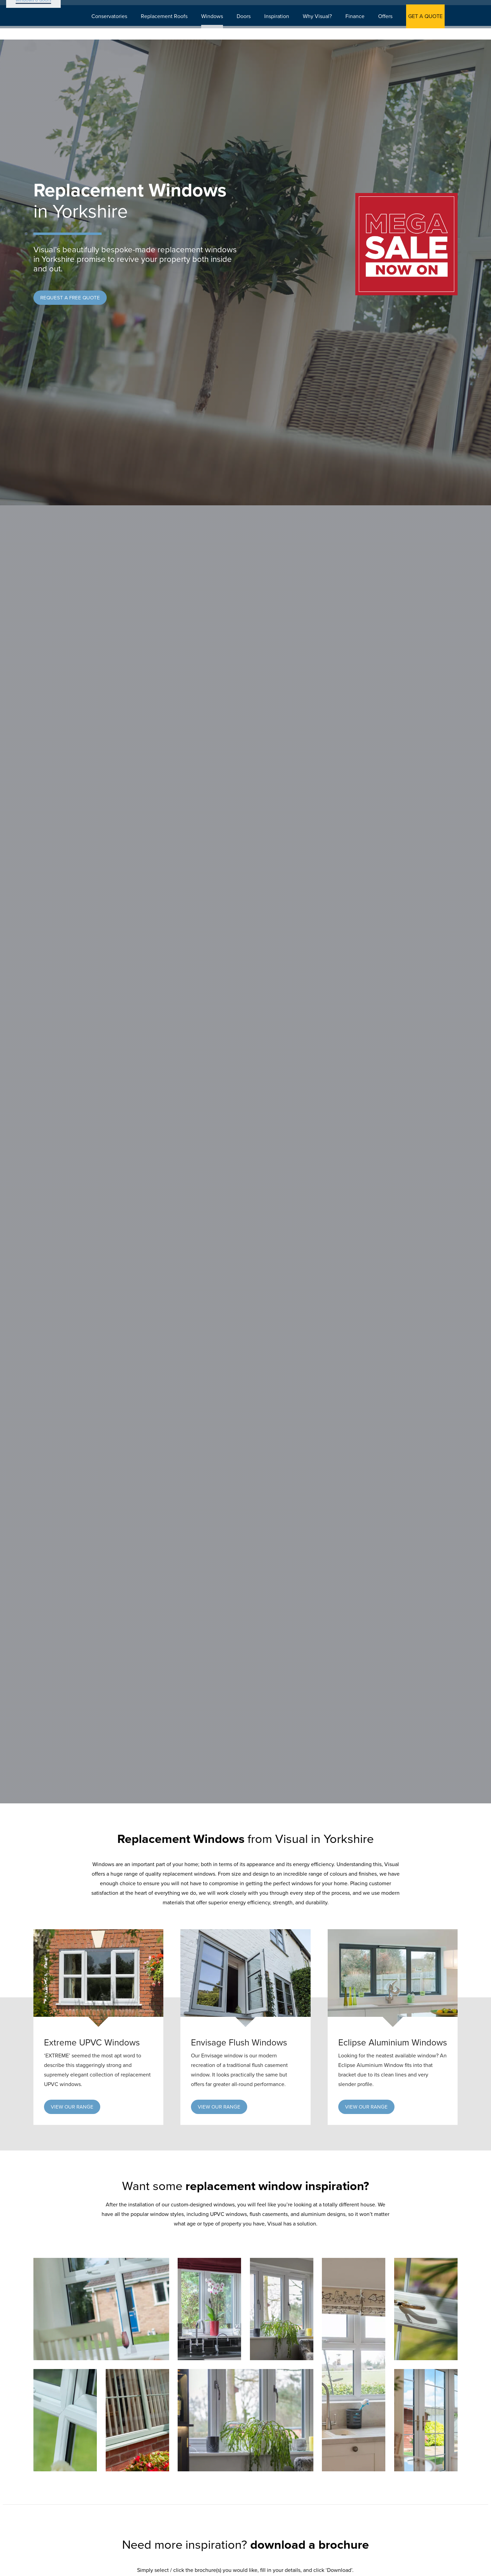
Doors (251, 27)
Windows (219, 27)
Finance (362, 27)
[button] (70, 298)
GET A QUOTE (433, 27)
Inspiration (284, 27)
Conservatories (117, 27)
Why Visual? (324, 27)
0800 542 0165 (429, 8)
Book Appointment (181, 8)
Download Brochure (250, 8)
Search (349, 8)
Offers (393, 27)
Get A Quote (123, 8)
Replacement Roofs (171, 27)
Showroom (306, 8)
